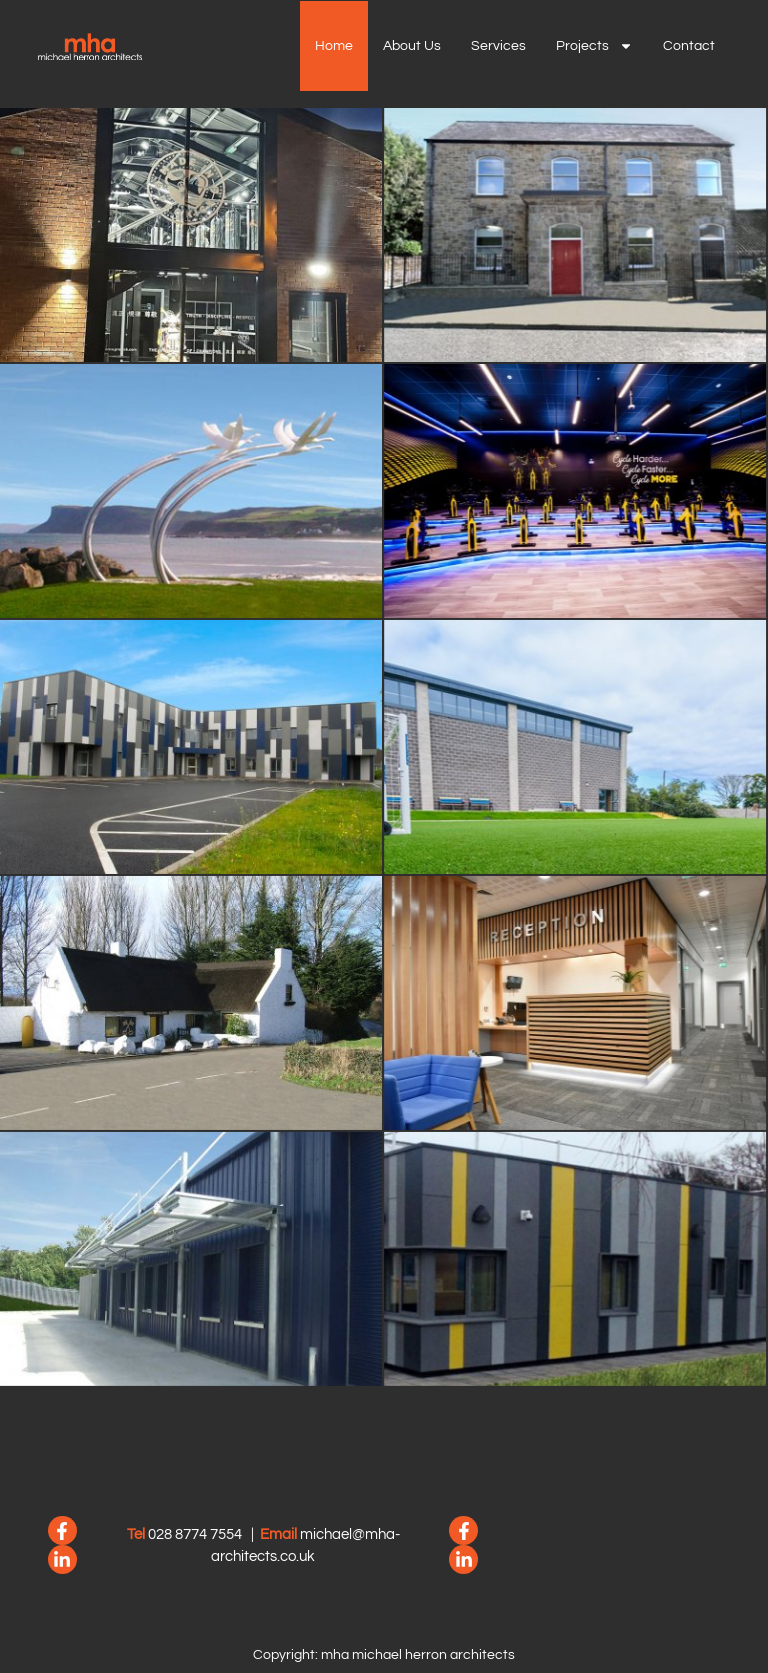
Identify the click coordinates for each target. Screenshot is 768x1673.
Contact (689, 46)
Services (498, 46)
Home (334, 46)
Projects (594, 46)
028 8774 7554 (195, 1534)
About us (412, 46)
